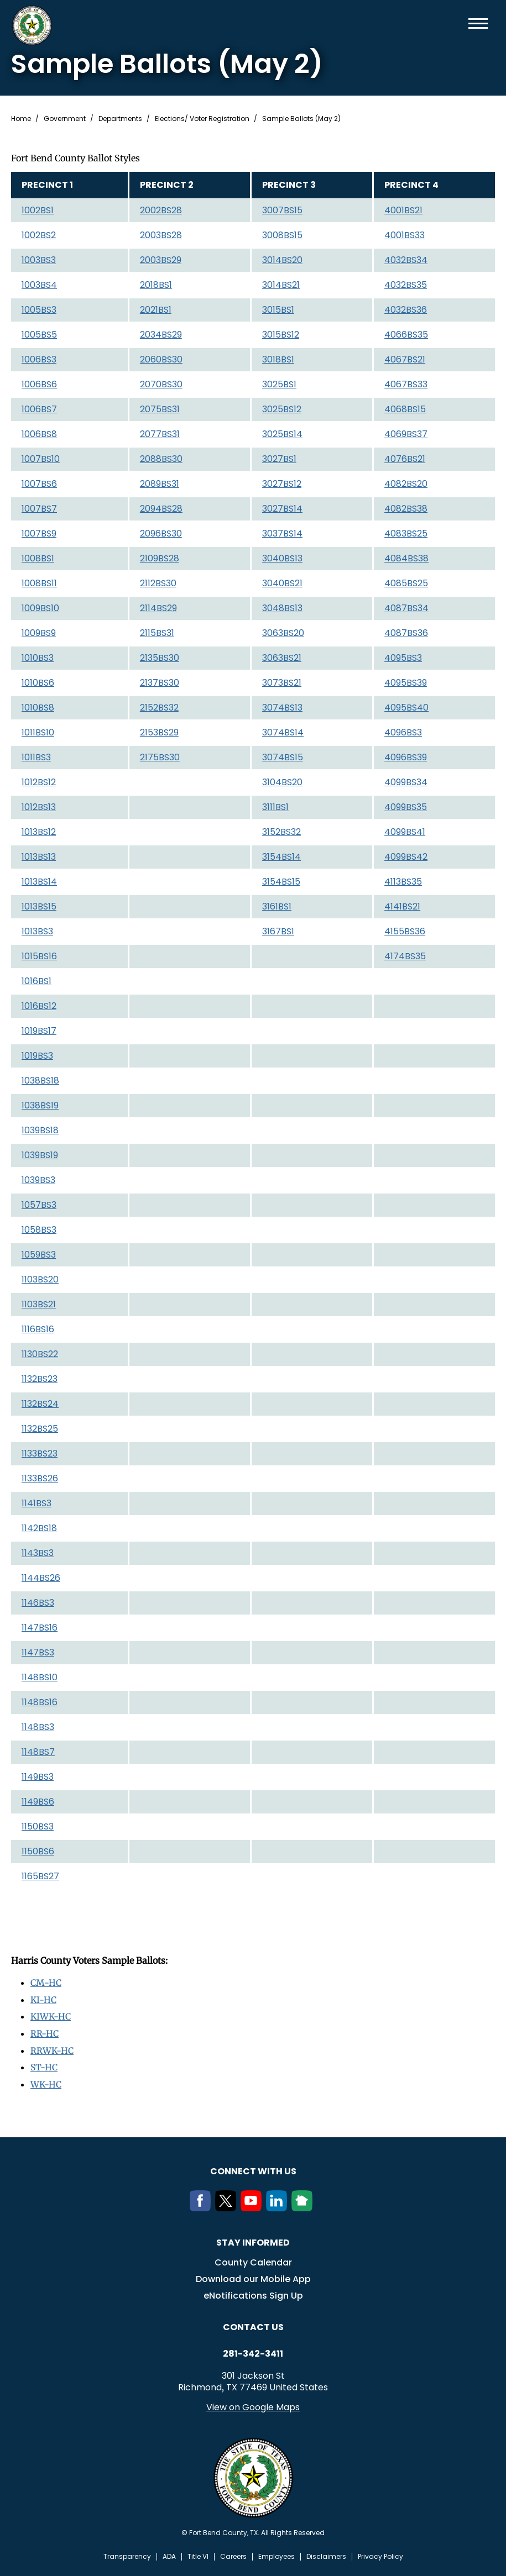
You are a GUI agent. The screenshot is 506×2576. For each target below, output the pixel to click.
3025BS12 (281, 409)
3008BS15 (282, 235)
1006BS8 (39, 434)
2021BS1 (155, 309)
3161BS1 (276, 906)
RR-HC (44, 2032)
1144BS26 (41, 1577)
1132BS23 (40, 1379)
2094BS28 (161, 508)
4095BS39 (405, 682)
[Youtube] (253, 2205)
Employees (276, 2554)
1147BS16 (40, 1627)
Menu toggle (478, 23)
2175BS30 (160, 757)
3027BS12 (281, 483)
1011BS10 (38, 732)
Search (460, 23)
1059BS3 (39, 1254)
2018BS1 (156, 284)
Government (65, 119)
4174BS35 (405, 956)
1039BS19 (40, 1155)
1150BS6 (38, 1851)
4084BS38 (406, 558)
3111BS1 (275, 807)
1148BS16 (40, 1702)
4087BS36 (406, 633)
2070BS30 (161, 384)
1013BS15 (39, 906)
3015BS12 (280, 334)
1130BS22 (40, 1354)
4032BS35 (405, 284)
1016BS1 (36, 981)
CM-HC (45, 1982)
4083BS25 (405, 533)
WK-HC (46, 2082)
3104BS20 (282, 782)
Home (21, 119)
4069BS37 (405, 434)
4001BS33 (404, 235)
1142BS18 (39, 1528)
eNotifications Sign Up (253, 2292)
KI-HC (43, 1999)
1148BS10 (40, 1677)
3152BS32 (281, 832)
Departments (120, 119)
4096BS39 (405, 757)
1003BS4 (39, 284)
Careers (233, 2554)
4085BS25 (406, 583)
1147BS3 (38, 1652)
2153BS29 (159, 732)
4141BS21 (402, 906)
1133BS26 (40, 1478)
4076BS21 (404, 459)
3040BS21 (282, 583)
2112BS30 (158, 583)
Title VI (197, 2554)
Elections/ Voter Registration (202, 119)
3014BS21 (281, 284)
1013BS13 (39, 856)
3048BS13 (282, 608)
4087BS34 (406, 608)
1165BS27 (40, 1876)
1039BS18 (40, 1130)
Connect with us (253, 2168)
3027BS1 (279, 459)
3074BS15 (282, 757)
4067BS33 (405, 384)
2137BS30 (159, 682)
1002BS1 (38, 210)
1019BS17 (39, 1030)
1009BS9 (39, 633)
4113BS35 (403, 881)
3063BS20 (283, 633)
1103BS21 (39, 1304)
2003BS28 (161, 235)
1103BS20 (40, 1279)
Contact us (253, 2324)
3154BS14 (281, 856)
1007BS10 (41, 459)
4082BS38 (405, 508)
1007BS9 (39, 533)
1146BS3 (38, 1602)
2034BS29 (161, 334)
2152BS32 (159, 707)
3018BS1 (278, 359)
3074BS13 (282, 707)
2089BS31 (159, 483)
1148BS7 (38, 1752)
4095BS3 (403, 657)
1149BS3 (38, 1776)
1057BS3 (39, 1204)
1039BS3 (38, 1180)
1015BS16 (39, 956)
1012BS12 (39, 782)
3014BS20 (282, 260)
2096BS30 (161, 533)
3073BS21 (281, 682)
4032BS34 (405, 260)
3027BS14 (282, 508)
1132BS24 (40, 1403)
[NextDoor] (304, 2205)
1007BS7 (39, 508)
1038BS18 (40, 1080)
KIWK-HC (51, 2015)
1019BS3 (37, 1055)
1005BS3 (39, 309)
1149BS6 (38, 1801)
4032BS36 (405, 309)
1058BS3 (39, 1229)
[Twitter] (228, 2205)
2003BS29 (160, 260)
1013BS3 (37, 931)
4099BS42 (405, 856)
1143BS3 (38, 1553)
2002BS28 (161, 210)
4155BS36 (404, 931)
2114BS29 (158, 608)
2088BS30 (161, 459)
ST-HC (44, 2065)
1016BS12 (39, 1006)
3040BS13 (282, 558)
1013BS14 (39, 881)
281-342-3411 (253, 2351)
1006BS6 (39, 384)
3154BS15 (281, 881)
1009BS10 (40, 608)
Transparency (127, 2554)
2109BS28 (159, 558)
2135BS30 (159, 657)
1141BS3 (36, 1503)
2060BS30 (161, 359)
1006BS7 (39, 409)
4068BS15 (405, 409)
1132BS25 (40, 1428)
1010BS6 (38, 682)
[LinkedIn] (278, 2205)
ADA (169, 2554)
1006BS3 (39, 359)
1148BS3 (38, 1727)
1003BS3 (39, 260)
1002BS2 (39, 235)
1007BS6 (39, 483)
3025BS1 (279, 384)
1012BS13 (39, 807)
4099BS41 (404, 832)
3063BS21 (281, 657)
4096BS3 (403, 732)
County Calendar (253, 2259)
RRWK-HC (52, 2048)
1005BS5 (39, 334)
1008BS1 (38, 558)
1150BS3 (38, 1826)
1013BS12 (39, 832)
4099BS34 (405, 782)
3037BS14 (282, 533)
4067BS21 (404, 359)
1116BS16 (38, 1329)
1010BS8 (38, 707)
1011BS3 (36, 757)
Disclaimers (326, 2554)
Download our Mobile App (253, 2276)
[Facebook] (202, 2205)
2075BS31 (160, 409)
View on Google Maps (253, 2404)
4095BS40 (406, 707)
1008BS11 (39, 583)
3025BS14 (282, 434)
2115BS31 (157, 633)
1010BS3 (38, 657)
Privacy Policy (380, 2554)
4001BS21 (403, 210)
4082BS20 (405, 483)
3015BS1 (278, 309)
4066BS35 (406, 334)
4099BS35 (405, 807)
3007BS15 (282, 210)
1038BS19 (40, 1105)
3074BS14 (283, 732)
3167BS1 (278, 931)
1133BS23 (40, 1453)
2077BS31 (160, 434)
